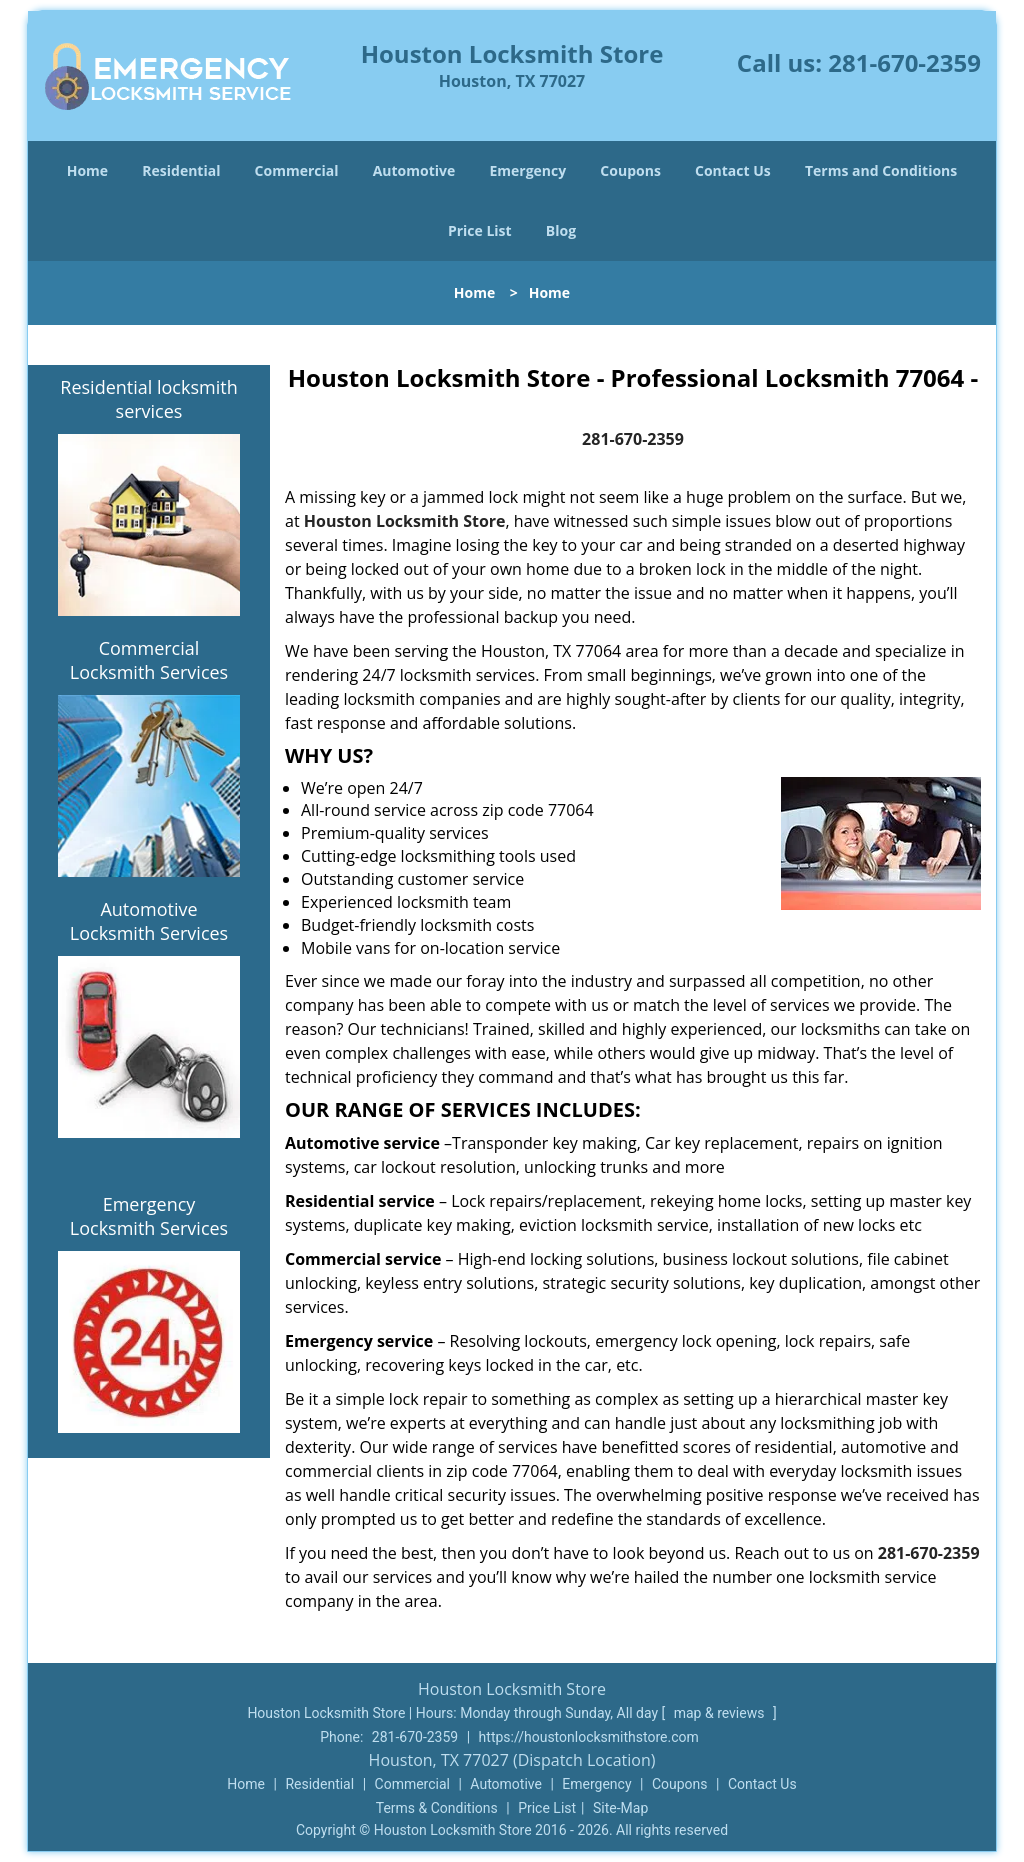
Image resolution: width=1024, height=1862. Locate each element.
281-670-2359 (904, 62)
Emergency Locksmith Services (149, 1216)
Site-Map (620, 1808)
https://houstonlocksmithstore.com (589, 1737)
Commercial (297, 170)
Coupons (630, 170)
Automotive (414, 170)
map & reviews (721, 1713)
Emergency (527, 170)
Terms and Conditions (881, 170)
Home (87, 170)
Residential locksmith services (148, 399)
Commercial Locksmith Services (149, 660)
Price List (480, 230)
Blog (561, 230)
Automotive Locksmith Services (149, 921)
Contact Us (733, 170)
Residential (181, 170)
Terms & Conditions (437, 1808)
